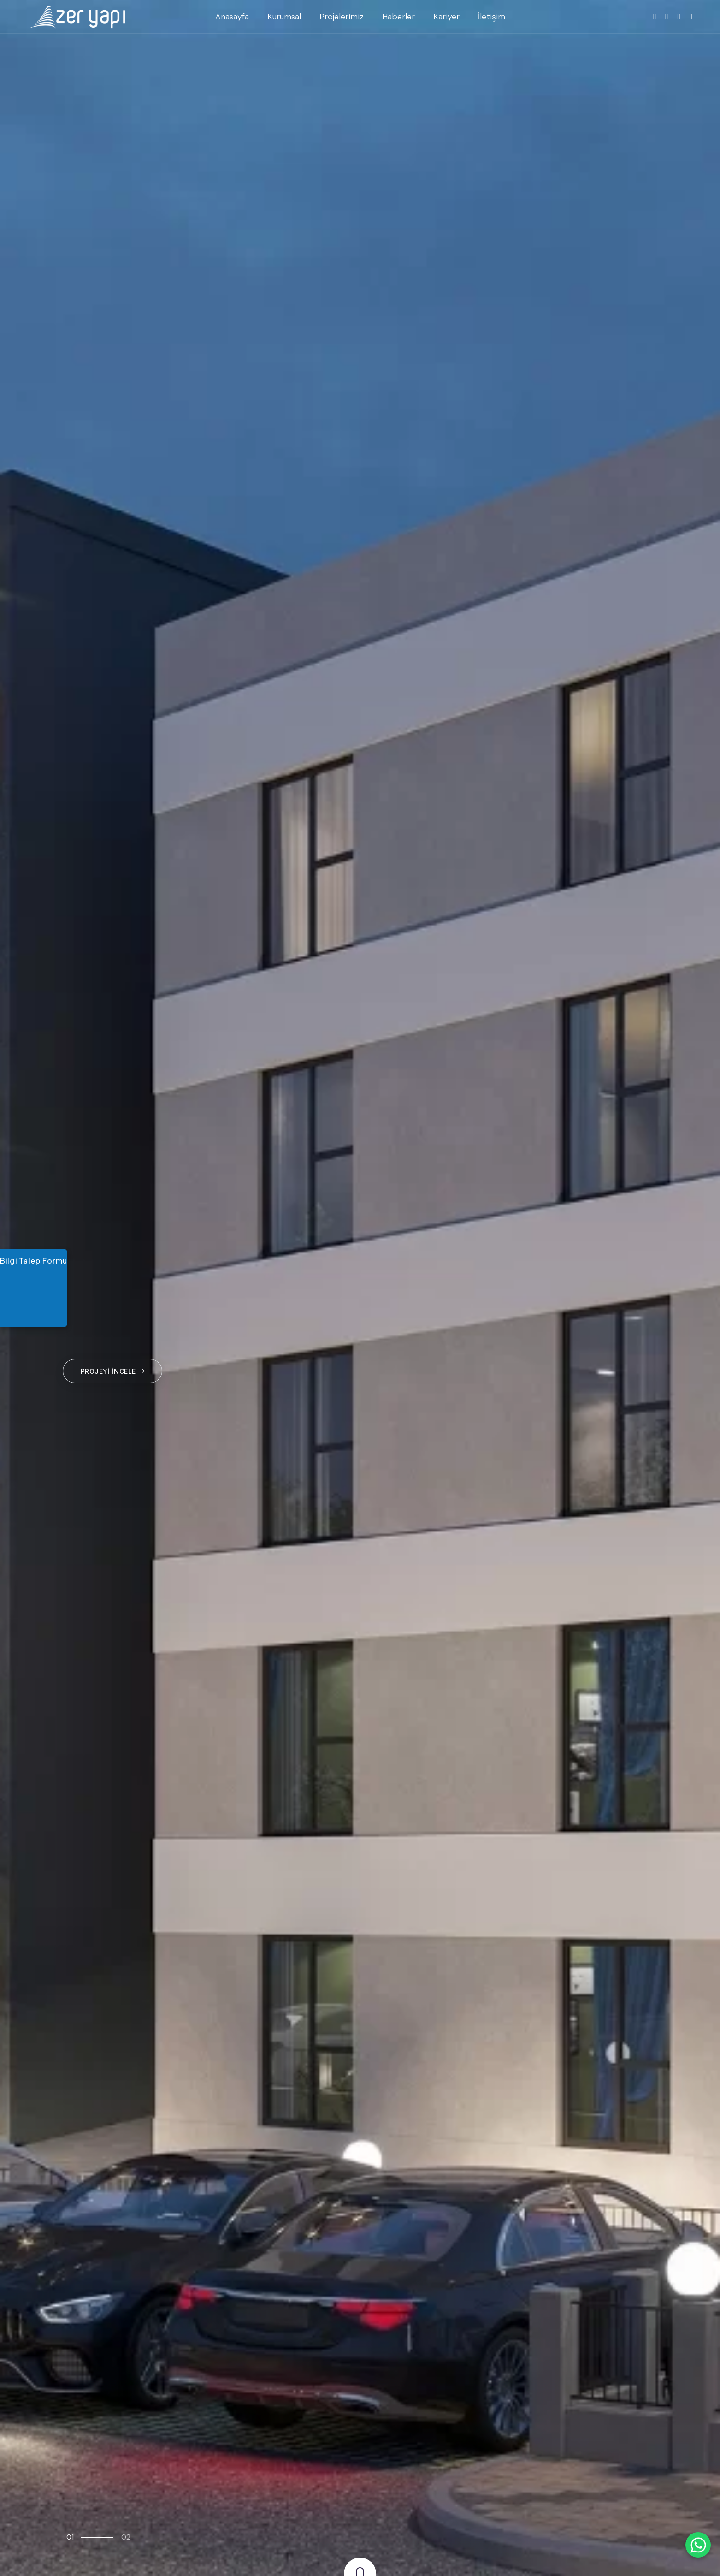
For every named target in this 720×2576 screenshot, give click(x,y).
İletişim (491, 16)
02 (125, 2537)
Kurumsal (284, 16)
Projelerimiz (341, 16)
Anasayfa (232, 16)
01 (70, 2537)
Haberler (398, 16)
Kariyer (446, 16)
